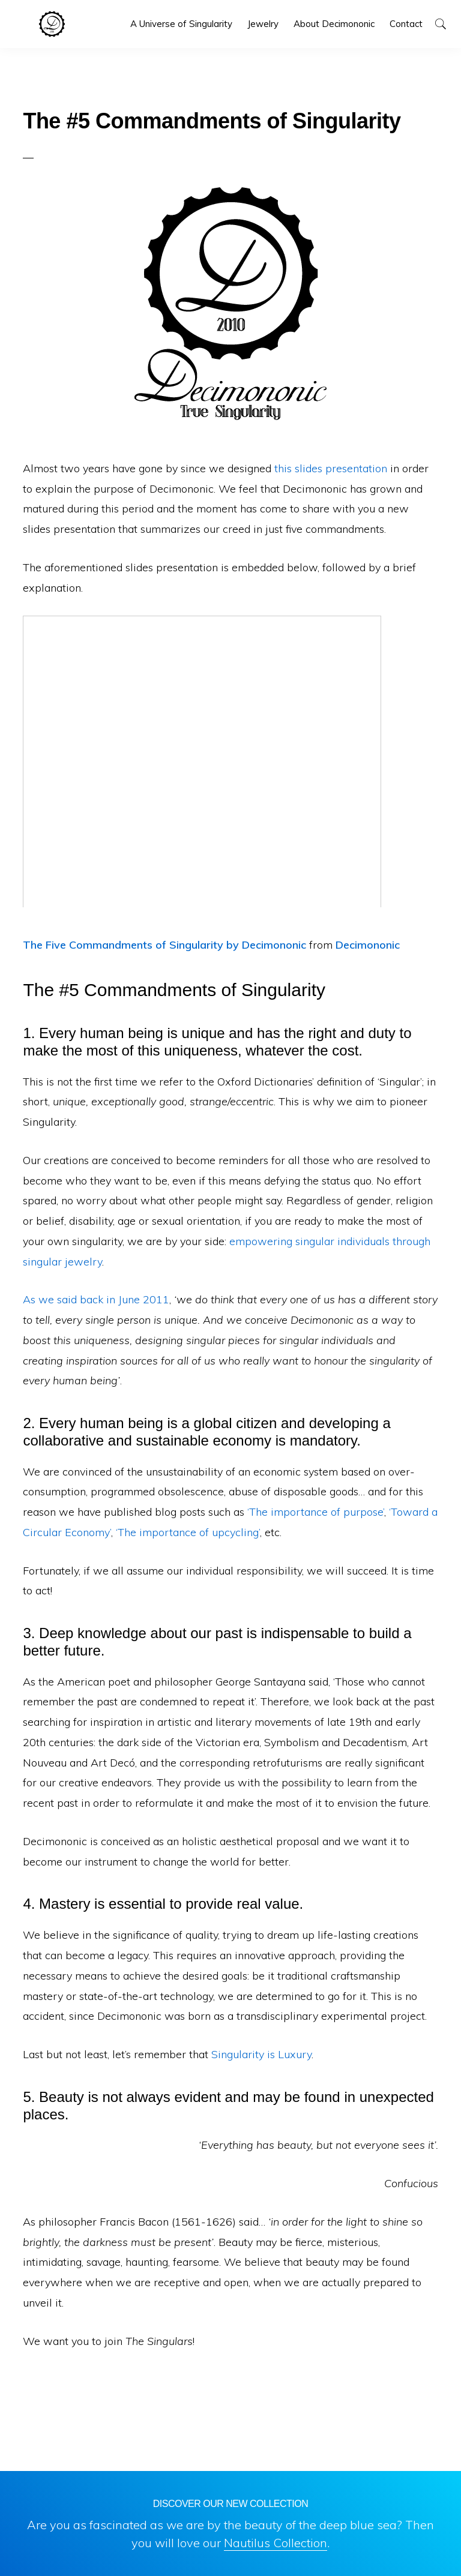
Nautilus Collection (275, 2542)
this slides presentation (330, 468)
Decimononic (52, 24)
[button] (440, 23)
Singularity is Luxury (261, 2054)
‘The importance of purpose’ (315, 1512)
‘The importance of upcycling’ (188, 1532)
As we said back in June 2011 (96, 1299)
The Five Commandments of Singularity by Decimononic (164, 945)
